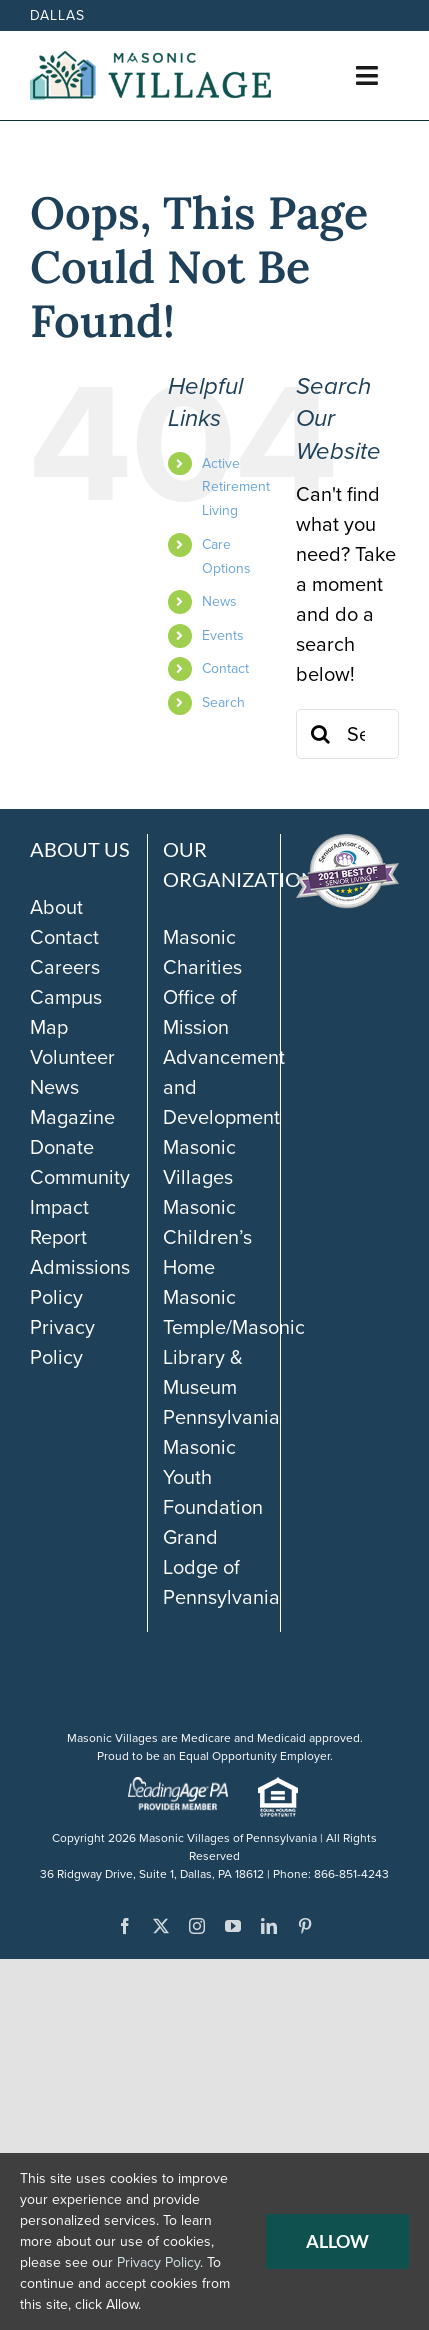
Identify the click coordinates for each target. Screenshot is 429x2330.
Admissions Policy (80, 1282)
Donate (62, 1147)
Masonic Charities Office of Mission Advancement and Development (224, 1027)
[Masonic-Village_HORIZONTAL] (150, 61)
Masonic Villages (199, 1162)
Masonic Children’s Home (207, 1237)
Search (223, 702)
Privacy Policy (62, 1342)
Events (223, 635)
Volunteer (72, 1057)
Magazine (72, 1117)
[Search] (321, 734)
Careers (65, 967)
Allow (337, 2241)
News (219, 601)
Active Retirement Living (236, 487)
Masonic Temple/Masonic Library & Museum (234, 1342)
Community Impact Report (80, 1207)
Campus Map (66, 1012)
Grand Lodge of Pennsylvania (221, 1567)
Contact (225, 668)
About (56, 907)
